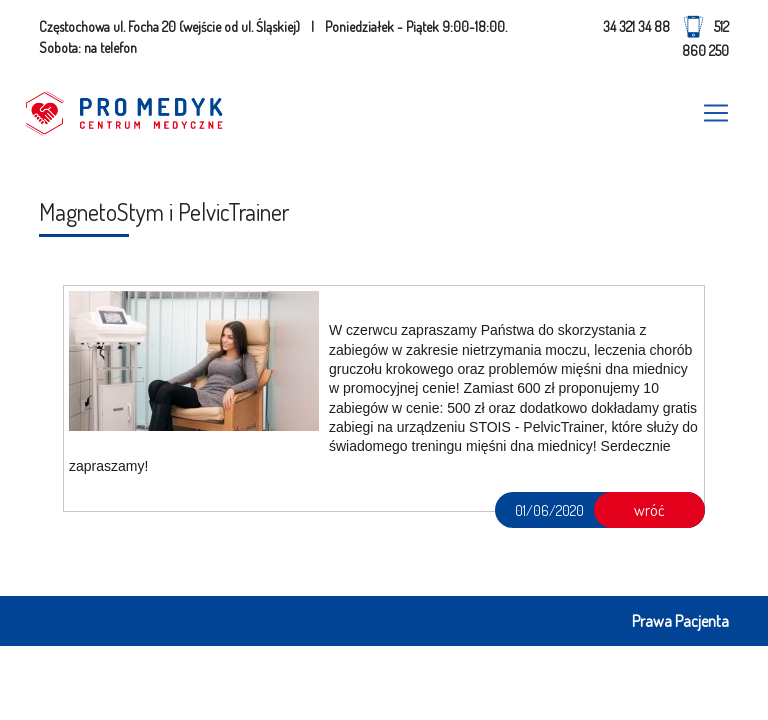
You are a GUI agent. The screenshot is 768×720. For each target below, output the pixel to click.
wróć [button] (649, 510)
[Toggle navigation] (716, 113)
